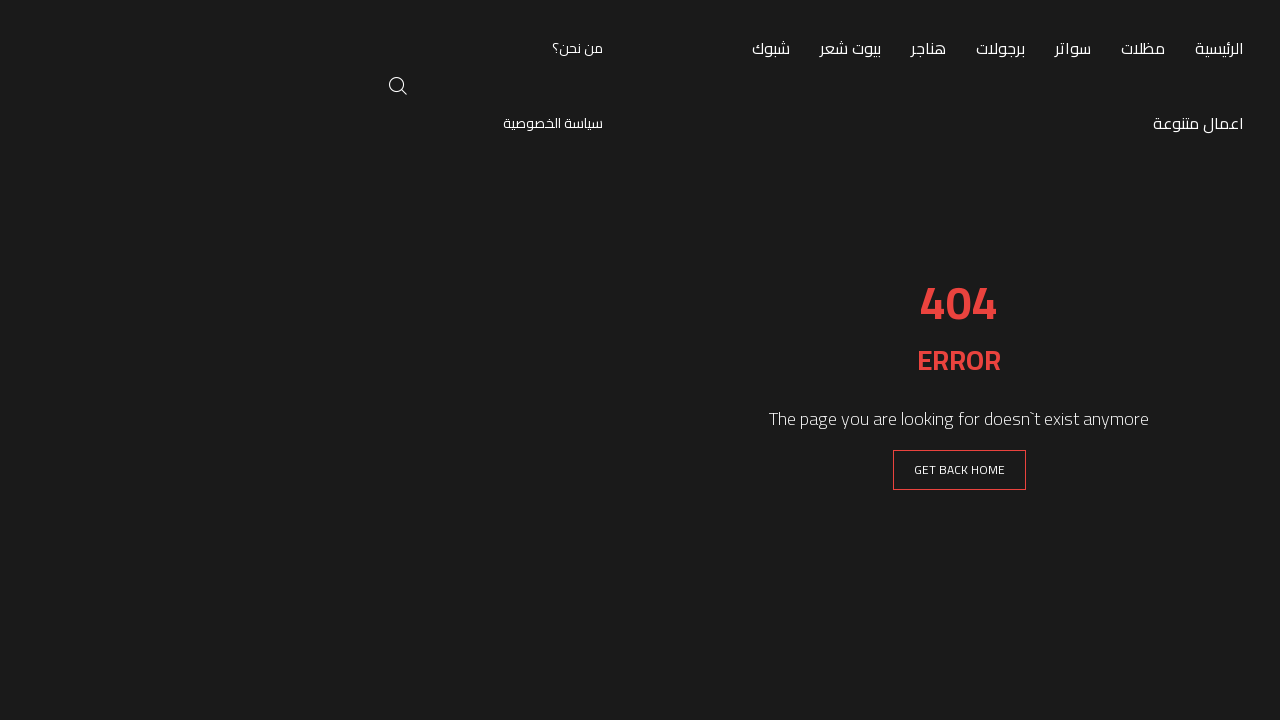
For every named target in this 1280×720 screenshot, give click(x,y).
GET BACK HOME (640, 469)
